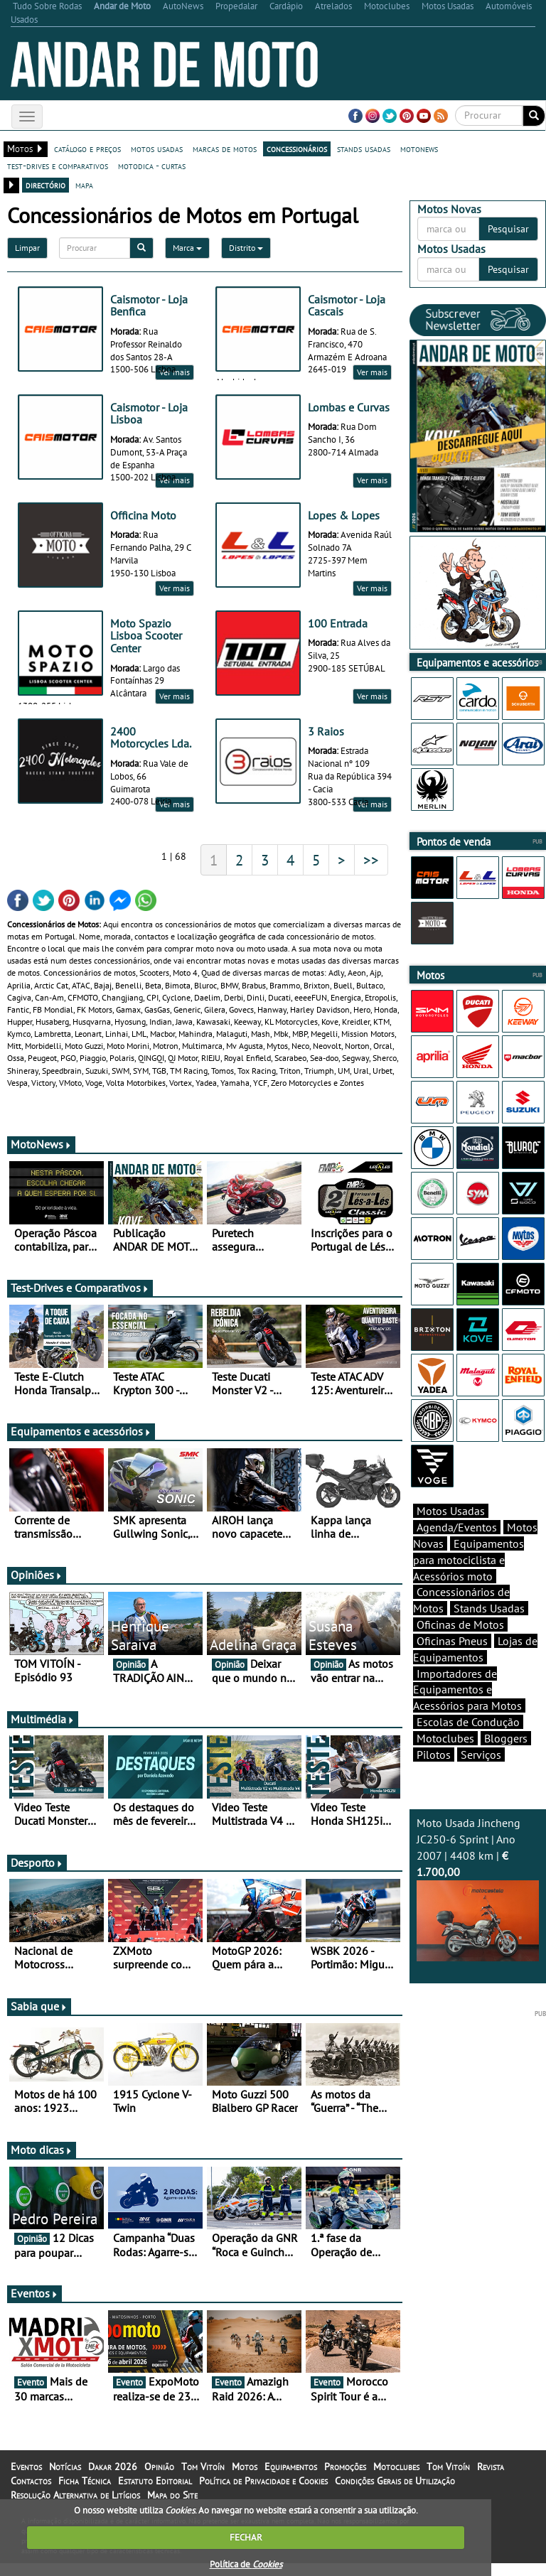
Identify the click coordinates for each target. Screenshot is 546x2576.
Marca (187, 247)
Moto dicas (42, 2162)
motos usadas (157, 148)
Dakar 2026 (112, 2479)
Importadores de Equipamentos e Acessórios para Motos (467, 1689)
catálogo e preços (87, 148)
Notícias (65, 2479)
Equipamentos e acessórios (81, 1444)
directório (45, 184)
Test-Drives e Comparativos (80, 1300)
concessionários (297, 148)
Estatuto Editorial (155, 2493)
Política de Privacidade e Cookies (263, 2493)
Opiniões (37, 1587)
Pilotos (434, 1754)
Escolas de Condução (468, 1722)
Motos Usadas (451, 1511)
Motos (244, 2479)
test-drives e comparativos (57, 165)
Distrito (246, 247)
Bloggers (506, 1738)
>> (371, 873)
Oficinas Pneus (452, 1641)
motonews (419, 148)
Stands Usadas (489, 1608)
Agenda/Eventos (457, 1527)
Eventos (34, 2306)
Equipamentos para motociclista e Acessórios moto (468, 1559)
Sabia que (39, 2019)
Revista (490, 2479)
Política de (246, 2564)
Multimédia (43, 1732)
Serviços (481, 1754)
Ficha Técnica (84, 2493)
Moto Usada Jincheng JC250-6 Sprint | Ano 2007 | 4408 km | (478, 1888)
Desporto (37, 1875)
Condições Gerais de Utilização (395, 2493)
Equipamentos (290, 2479)
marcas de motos (225, 148)
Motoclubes (445, 1738)
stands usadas (363, 148)
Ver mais (372, 372)
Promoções (345, 2479)
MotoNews (41, 1157)
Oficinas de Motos (460, 1624)
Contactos (31, 2493)
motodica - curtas (152, 165)
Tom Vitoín (203, 2479)
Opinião (159, 2479)
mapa (84, 184)
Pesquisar (508, 228)
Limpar (27, 247)
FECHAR (246, 2537)
